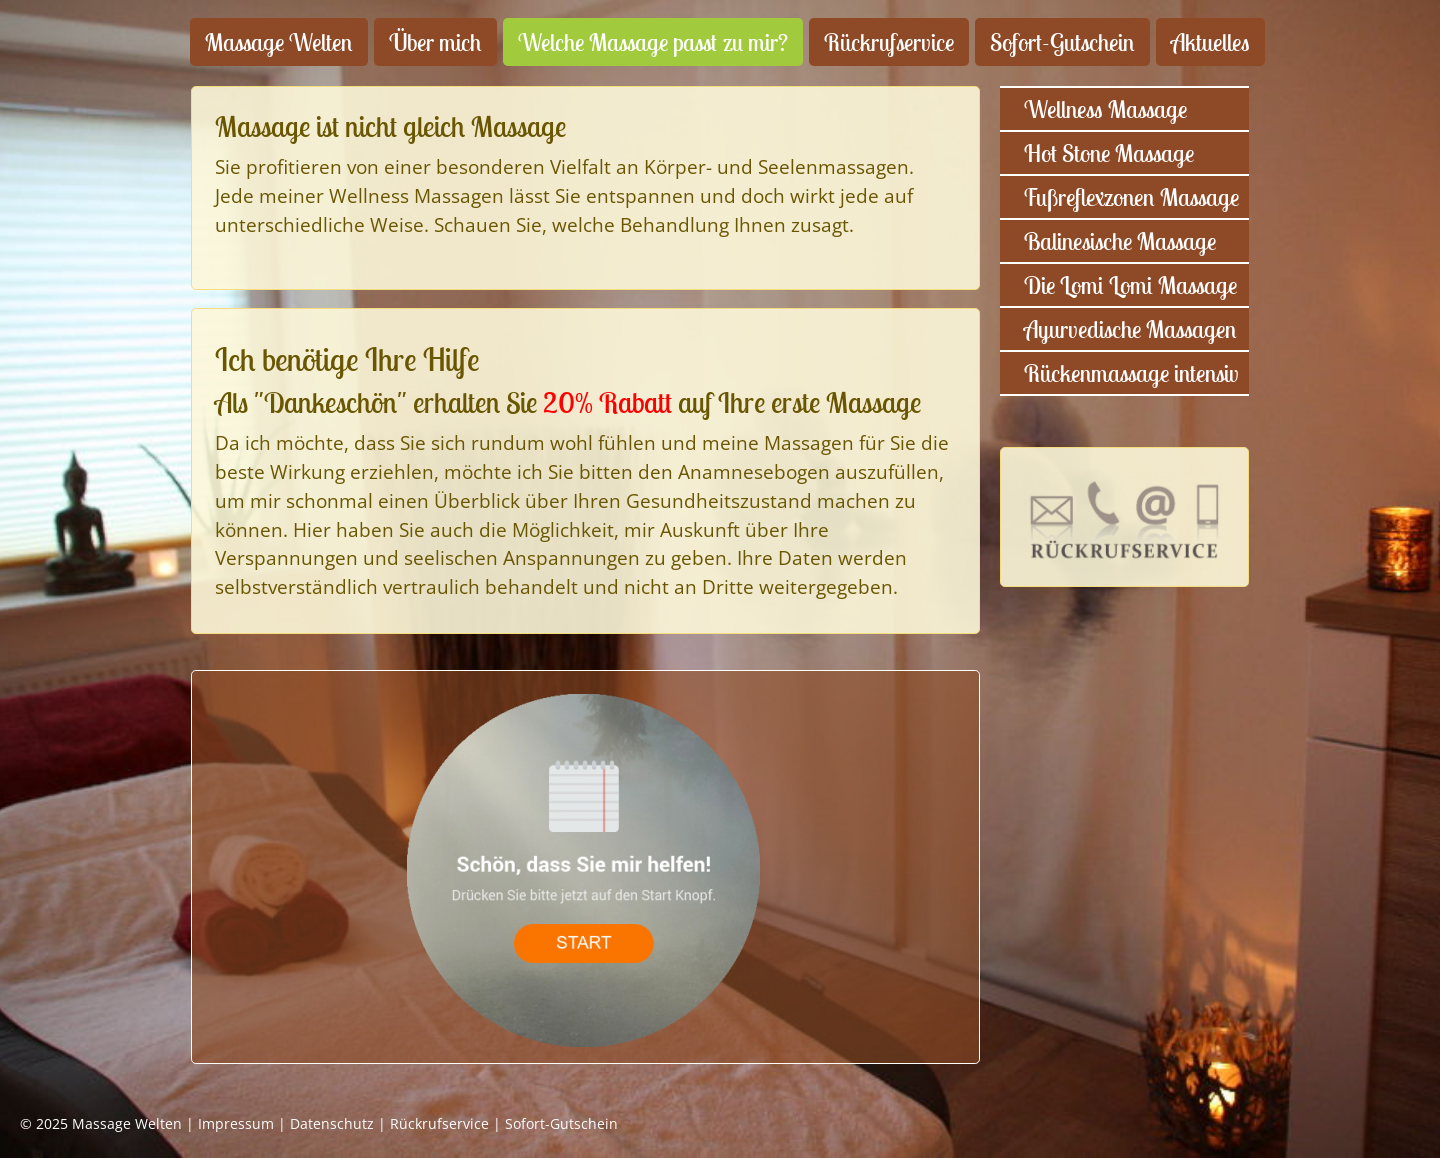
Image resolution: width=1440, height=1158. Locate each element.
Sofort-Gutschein (1062, 42)
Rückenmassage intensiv (1131, 373)
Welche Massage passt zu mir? (653, 42)
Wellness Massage (1105, 109)
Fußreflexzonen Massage (1131, 197)
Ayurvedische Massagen (1130, 329)
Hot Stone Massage (1109, 153)
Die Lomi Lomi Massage (1130, 285)
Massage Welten (279, 42)
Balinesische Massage (1120, 241)
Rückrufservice (889, 42)
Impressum (236, 1123)
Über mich (435, 42)
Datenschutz (332, 1123)
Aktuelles (1210, 42)
